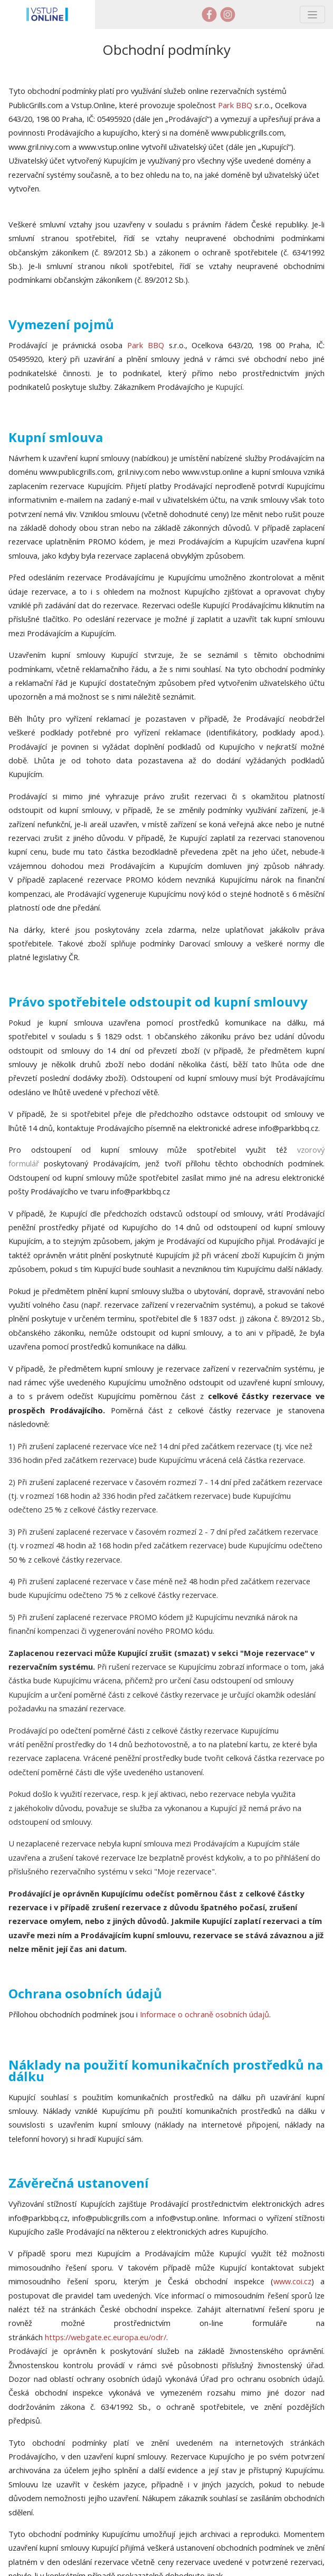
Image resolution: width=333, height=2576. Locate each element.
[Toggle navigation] (312, 14)
